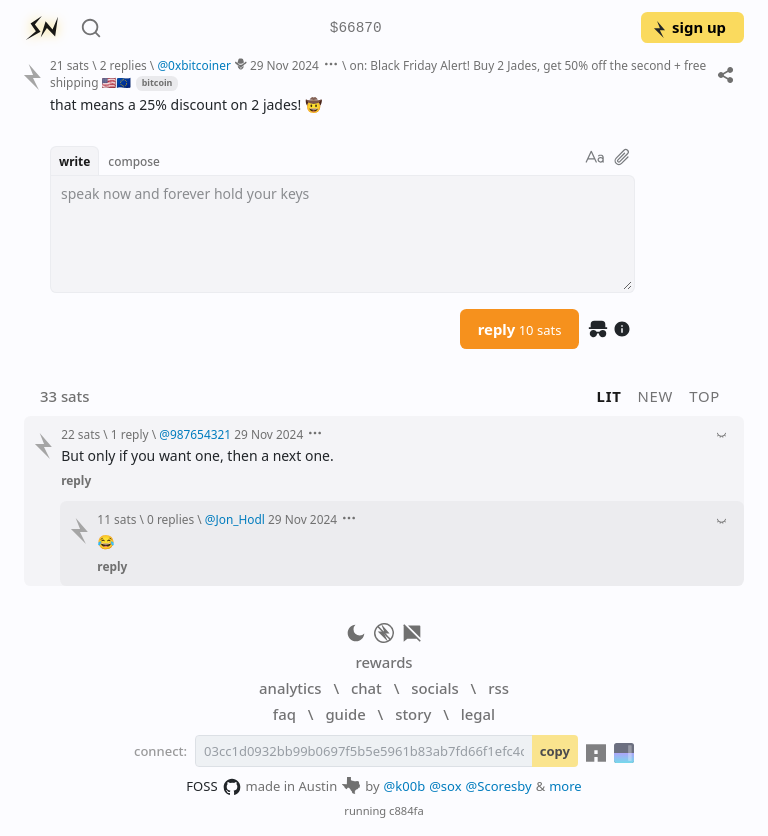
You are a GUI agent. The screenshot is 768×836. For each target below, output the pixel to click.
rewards (383, 662)
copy (555, 751)
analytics (290, 688)
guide (345, 714)
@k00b (405, 786)
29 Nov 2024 (284, 65)
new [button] (656, 396)
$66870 (356, 28)
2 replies (123, 65)
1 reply (130, 434)
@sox (445, 786)
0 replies (170, 519)
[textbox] (342, 234)
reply (520, 329)
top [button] (704, 396)
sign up (688, 27)
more (565, 786)
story (413, 714)
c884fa (406, 810)
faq (284, 714)
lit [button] (609, 396)
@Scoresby (499, 786)
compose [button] (134, 161)
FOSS (213, 787)
